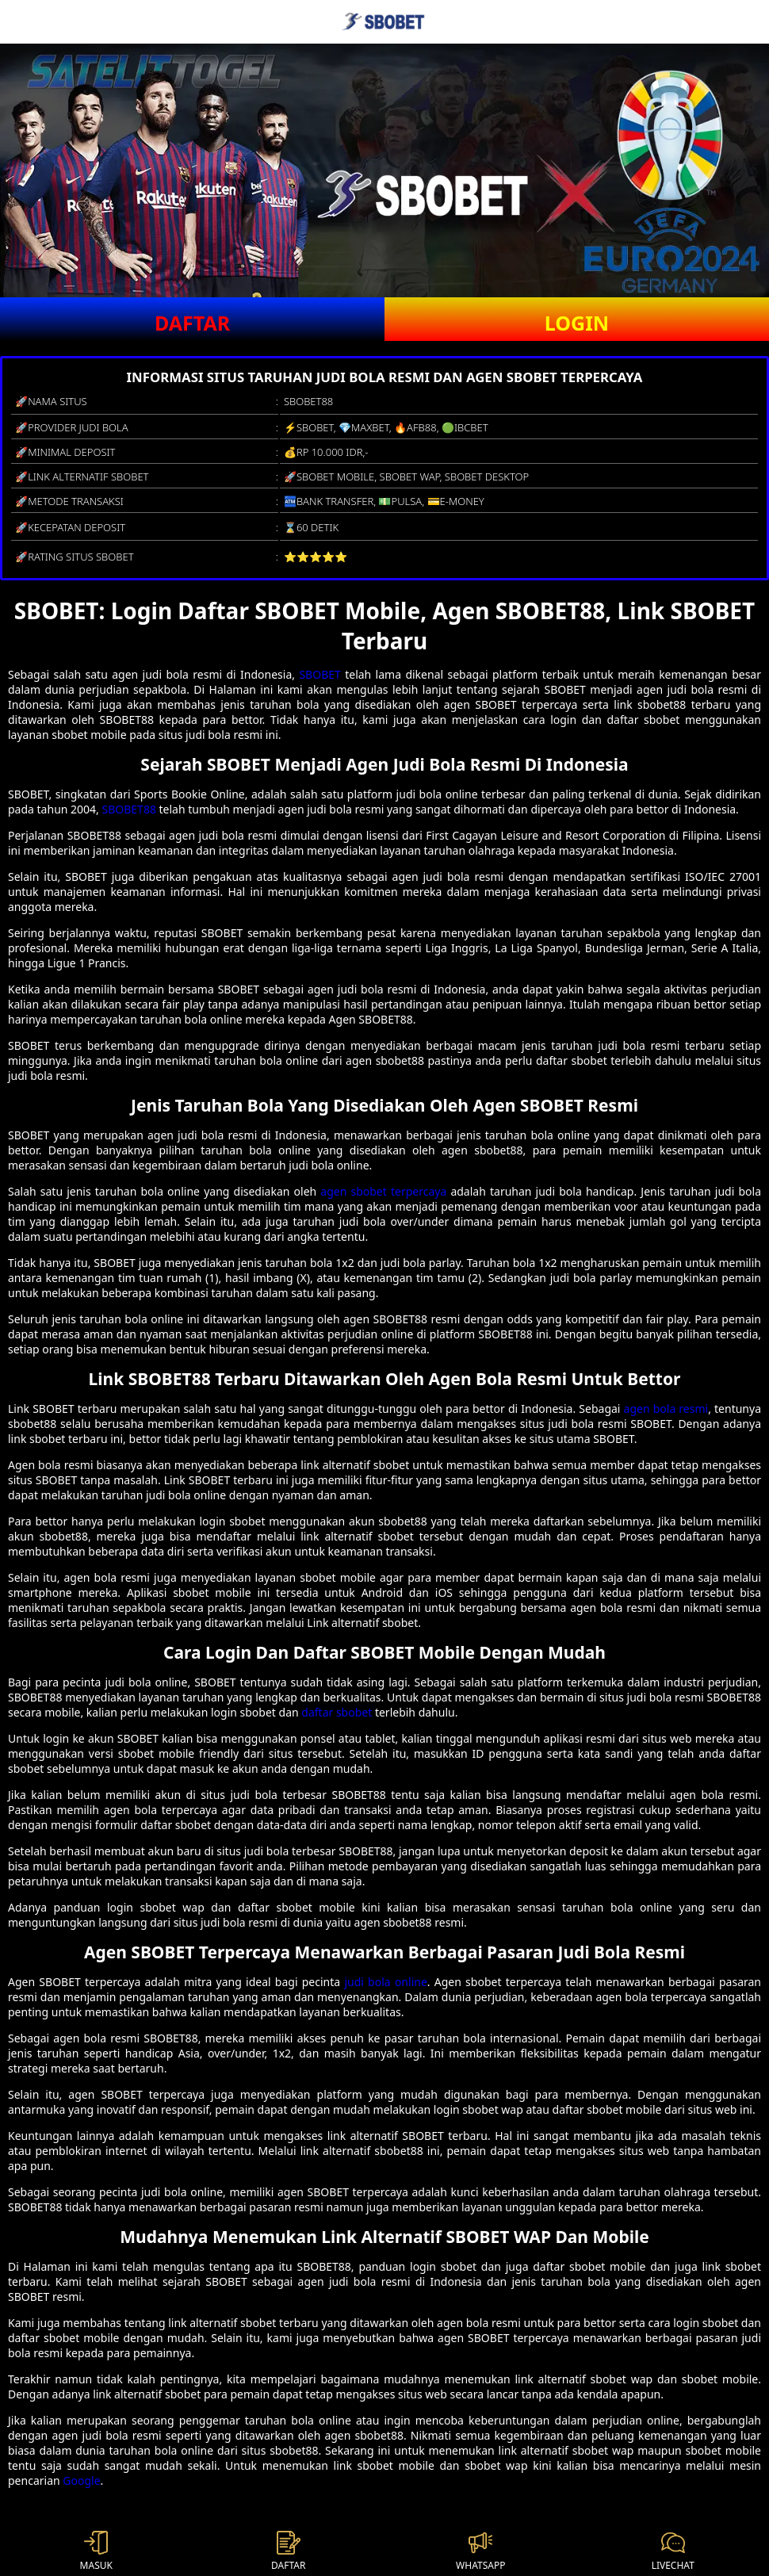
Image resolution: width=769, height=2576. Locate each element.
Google (81, 2480)
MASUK (96, 2551)
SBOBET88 (129, 809)
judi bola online (385, 1981)
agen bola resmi (666, 1408)
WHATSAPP (480, 2551)
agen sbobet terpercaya (383, 1191)
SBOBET (319, 674)
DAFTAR (192, 322)
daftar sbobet (336, 1712)
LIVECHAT (673, 2551)
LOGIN (577, 322)
